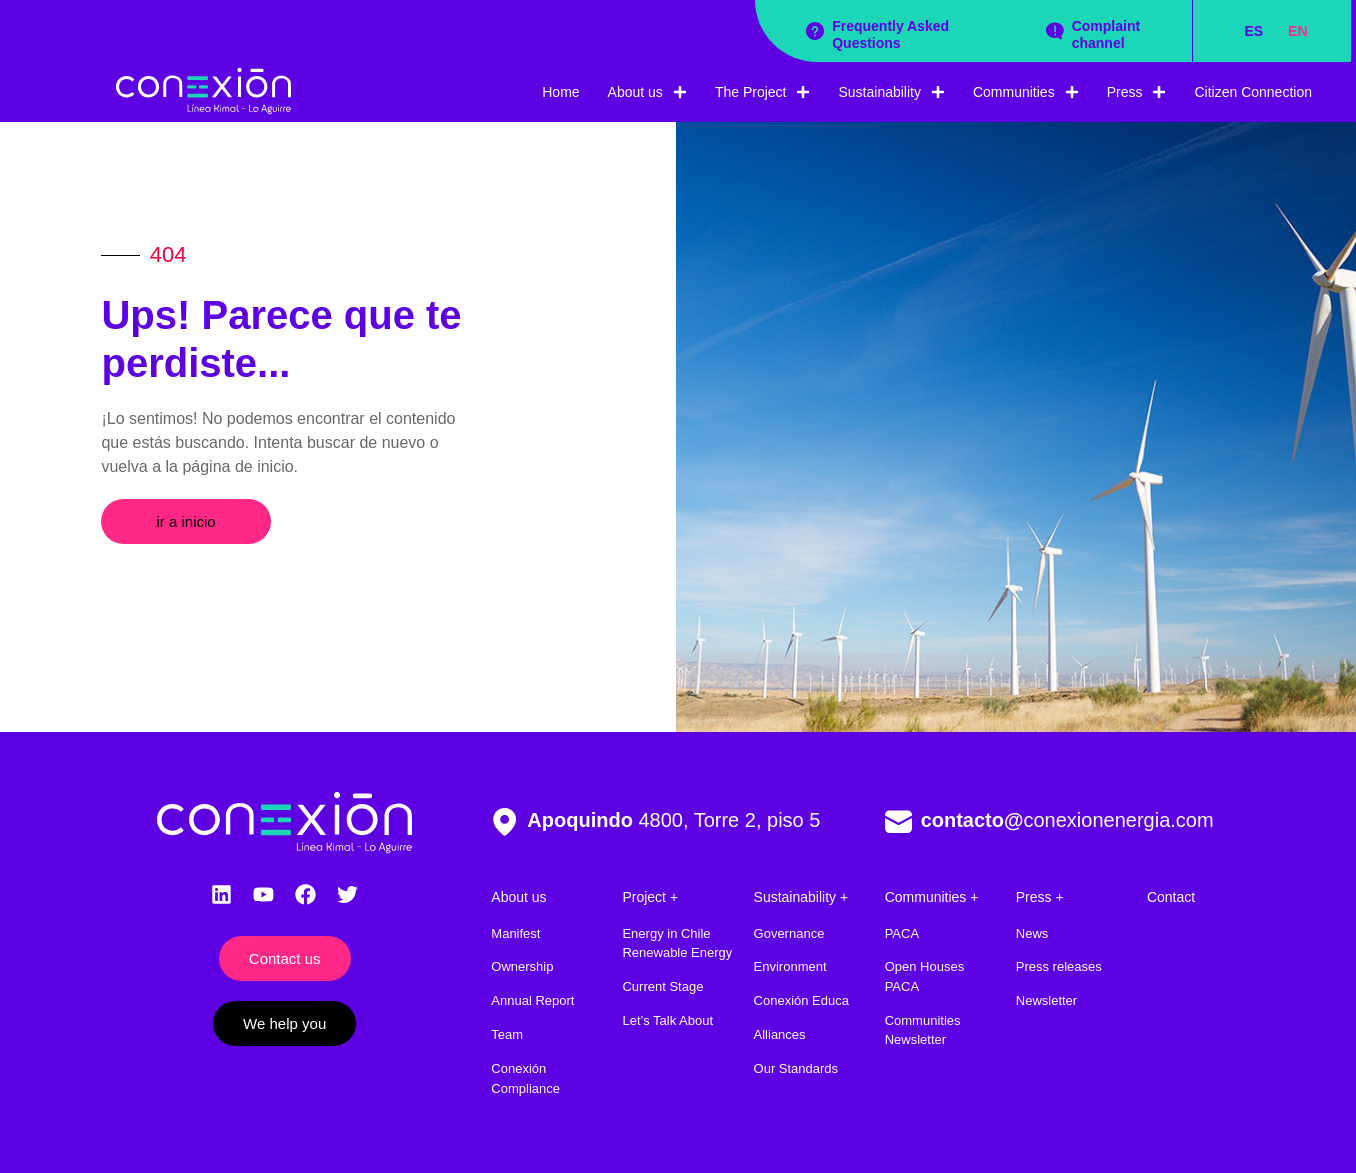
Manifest (515, 933)
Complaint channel (1106, 34)
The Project (763, 92)
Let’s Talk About (667, 1020)
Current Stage (662, 986)
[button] (185, 521)
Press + (1040, 897)
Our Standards (796, 1068)
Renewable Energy (677, 952)
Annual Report (532, 1000)
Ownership (522, 966)
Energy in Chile (666, 933)
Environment (790, 966)
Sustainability (891, 92)
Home (560, 92)
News (1032, 933)
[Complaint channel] (1055, 31)
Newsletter (1046, 1000)
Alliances (780, 1034)
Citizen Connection (1253, 92)
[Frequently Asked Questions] (815, 31)
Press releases (1059, 966)
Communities (1026, 92)
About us (647, 92)
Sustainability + (801, 897)
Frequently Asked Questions (890, 34)
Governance (789, 933)
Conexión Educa (801, 1000)
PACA (902, 933)
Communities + (932, 897)
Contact (1171, 897)
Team (507, 1034)
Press (1137, 92)
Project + (650, 897)
